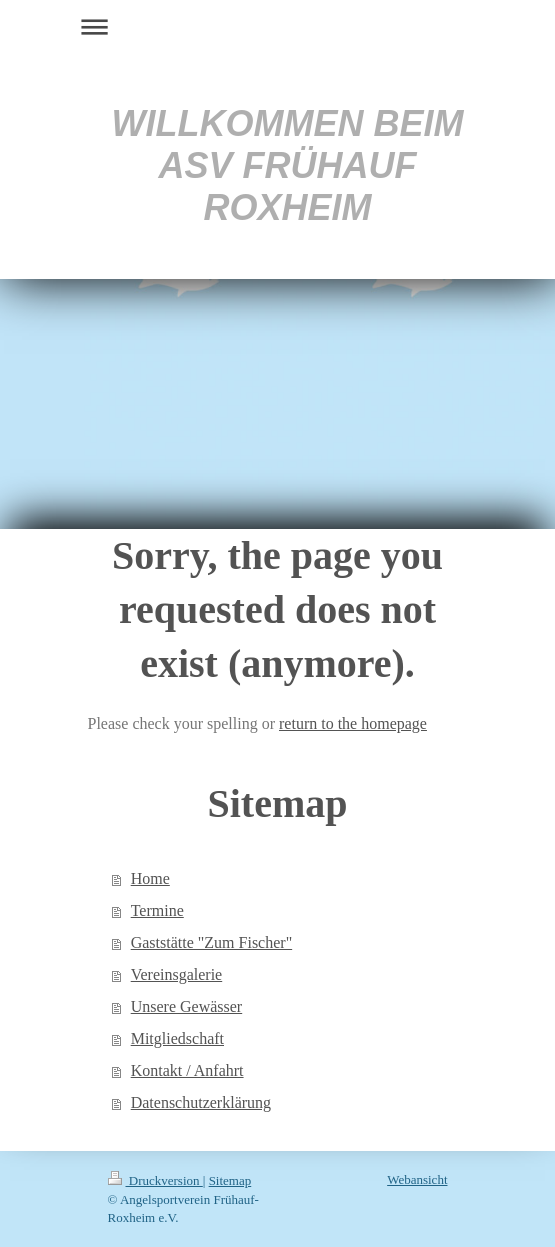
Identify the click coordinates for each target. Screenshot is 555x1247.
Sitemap (230, 1180)
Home (150, 878)
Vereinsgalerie (177, 974)
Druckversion (155, 1180)
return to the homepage (353, 723)
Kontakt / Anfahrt (187, 1070)
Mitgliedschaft (177, 1038)
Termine (157, 910)
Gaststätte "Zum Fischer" (211, 942)
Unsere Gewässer (187, 1006)
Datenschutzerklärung (201, 1102)
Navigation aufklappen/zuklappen (278, 26)
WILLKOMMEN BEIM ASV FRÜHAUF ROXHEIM (288, 165)
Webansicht (417, 1179)
